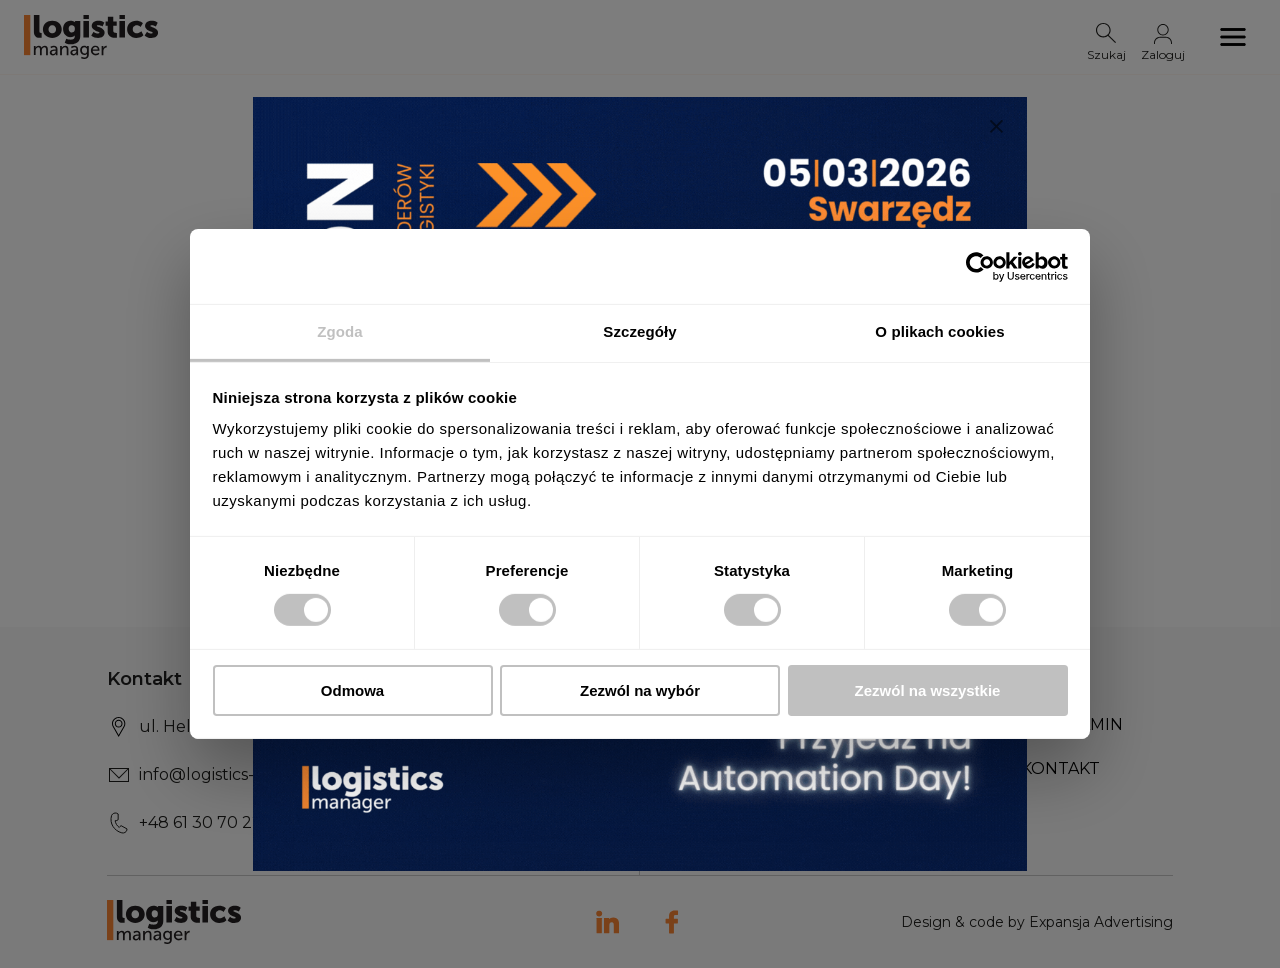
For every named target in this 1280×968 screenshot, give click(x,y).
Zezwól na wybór (640, 690)
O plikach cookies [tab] (939, 331)
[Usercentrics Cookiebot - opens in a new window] (980, 266)
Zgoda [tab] (340, 331)
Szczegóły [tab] (639, 331)
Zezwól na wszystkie (928, 690)
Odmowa (352, 690)
